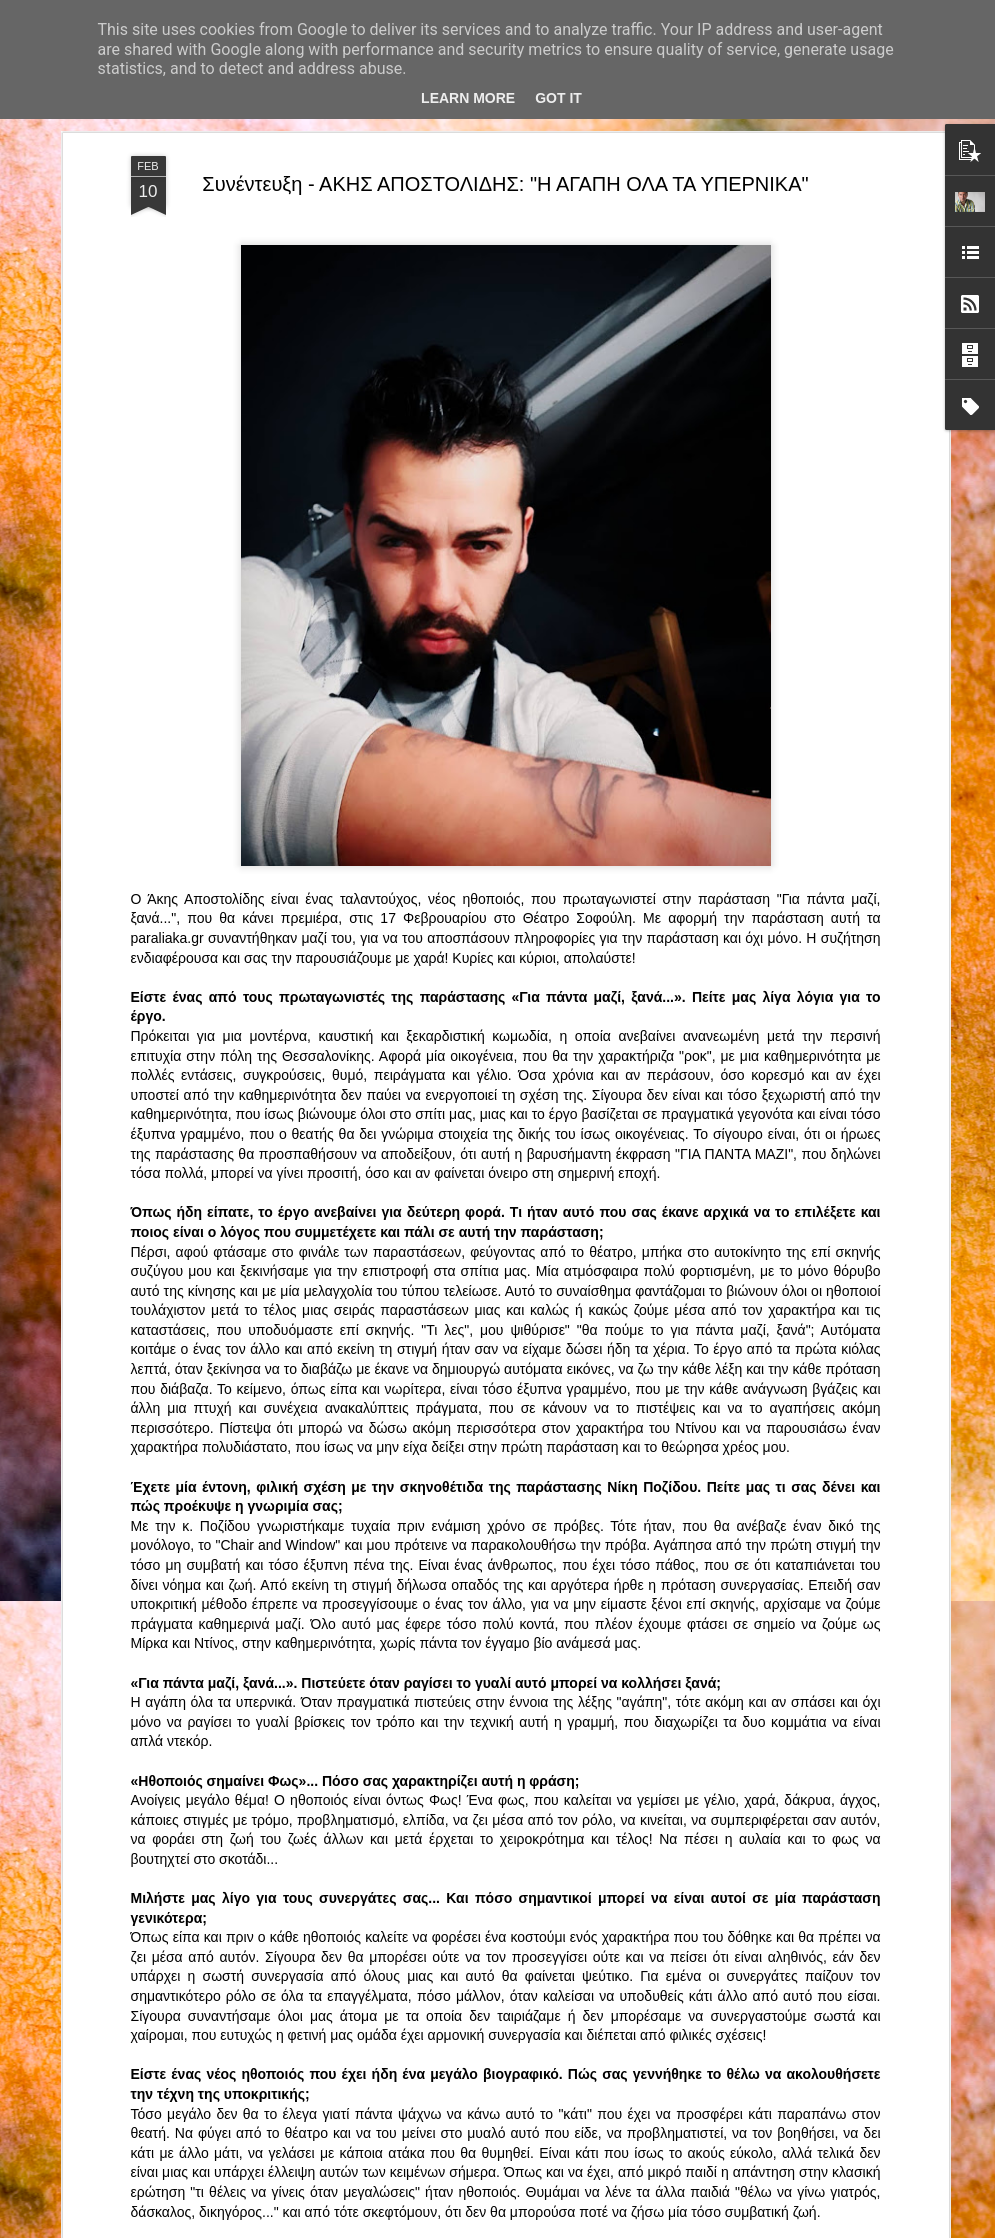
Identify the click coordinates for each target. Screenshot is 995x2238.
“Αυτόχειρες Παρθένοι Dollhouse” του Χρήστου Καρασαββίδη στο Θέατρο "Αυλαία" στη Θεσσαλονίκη (497, 1770)
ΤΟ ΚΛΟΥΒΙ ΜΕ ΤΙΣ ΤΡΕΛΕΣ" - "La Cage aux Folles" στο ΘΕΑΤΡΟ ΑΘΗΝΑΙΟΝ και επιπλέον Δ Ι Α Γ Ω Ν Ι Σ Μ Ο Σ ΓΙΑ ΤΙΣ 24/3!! (500, 1552)
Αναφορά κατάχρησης (700, 2227)
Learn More (468, 98)
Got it (558, 98)
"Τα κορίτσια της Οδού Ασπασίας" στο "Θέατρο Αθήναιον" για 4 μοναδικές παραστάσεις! (473, 1997)
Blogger (622, 2227)
